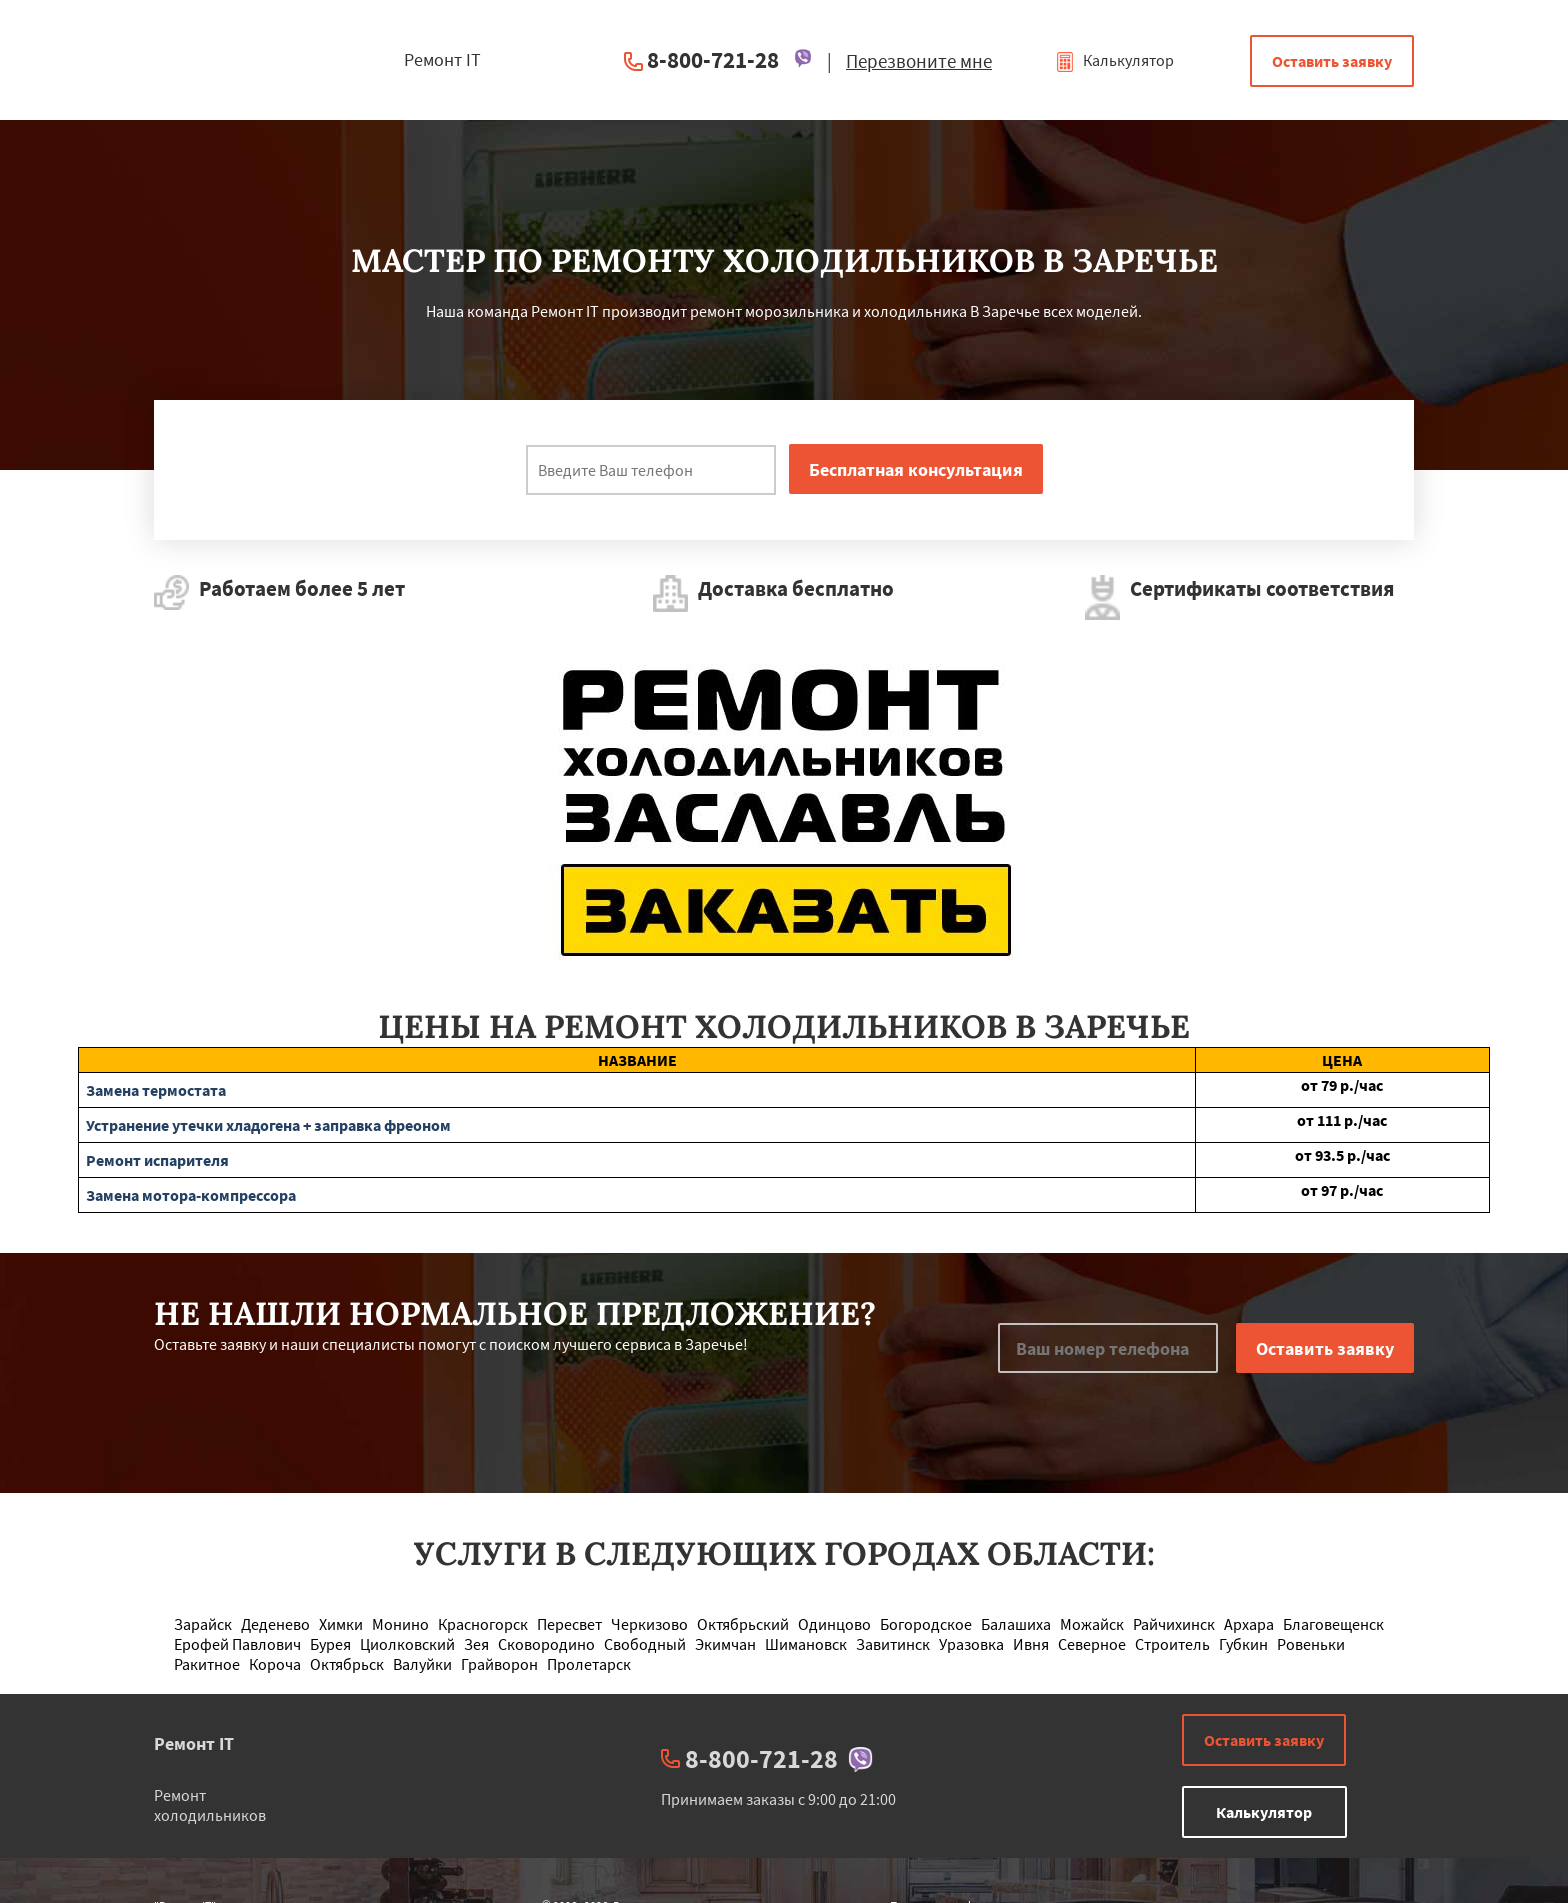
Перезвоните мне (919, 61)
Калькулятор (1114, 60)
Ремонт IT (194, 1743)
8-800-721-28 (713, 59)
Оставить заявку (1332, 61)
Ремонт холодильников (210, 1805)
